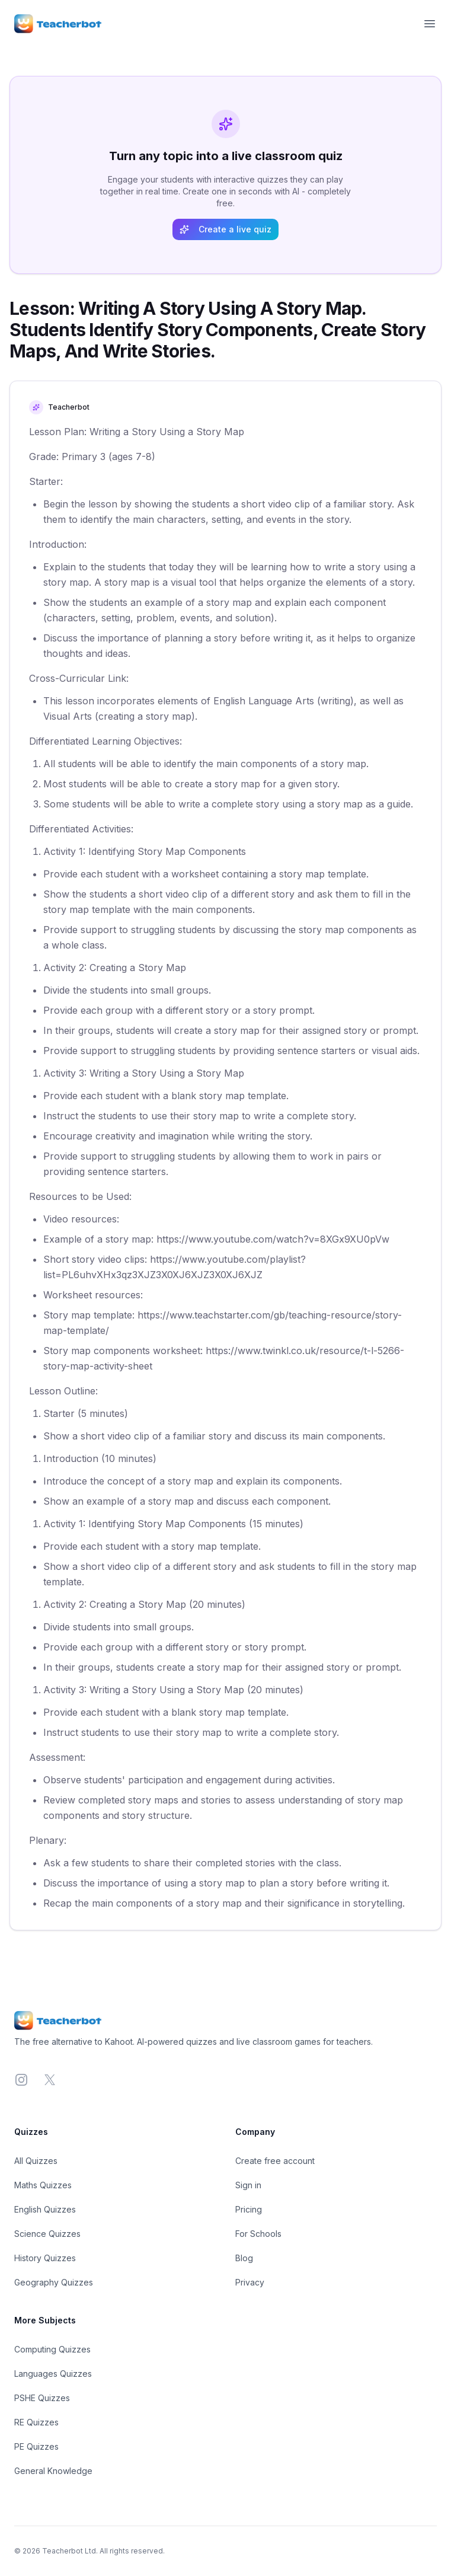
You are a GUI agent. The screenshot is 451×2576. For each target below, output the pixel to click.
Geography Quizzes (53, 2282)
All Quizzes (35, 2161)
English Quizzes (45, 2209)
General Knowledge (53, 2471)
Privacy (249, 2282)
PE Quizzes (36, 2446)
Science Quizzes (47, 2234)
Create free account (275, 2161)
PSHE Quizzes (42, 2398)
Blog (244, 2258)
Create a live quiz (225, 229)
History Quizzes (45, 2258)
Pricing (248, 2209)
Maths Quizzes (43, 2185)
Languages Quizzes (53, 2373)
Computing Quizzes (52, 2349)
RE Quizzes (36, 2422)
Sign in (248, 2185)
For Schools (258, 2234)
